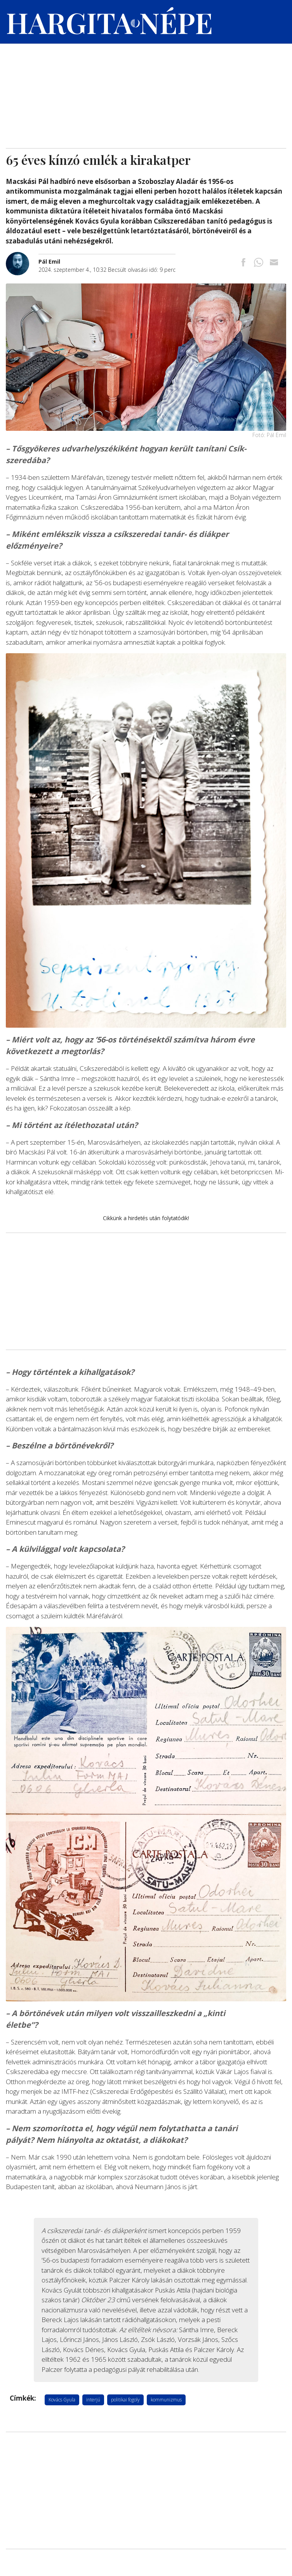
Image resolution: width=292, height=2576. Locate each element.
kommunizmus (166, 2399)
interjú (93, 2399)
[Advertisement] (146, 89)
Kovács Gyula (62, 2399)
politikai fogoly (125, 2399)
